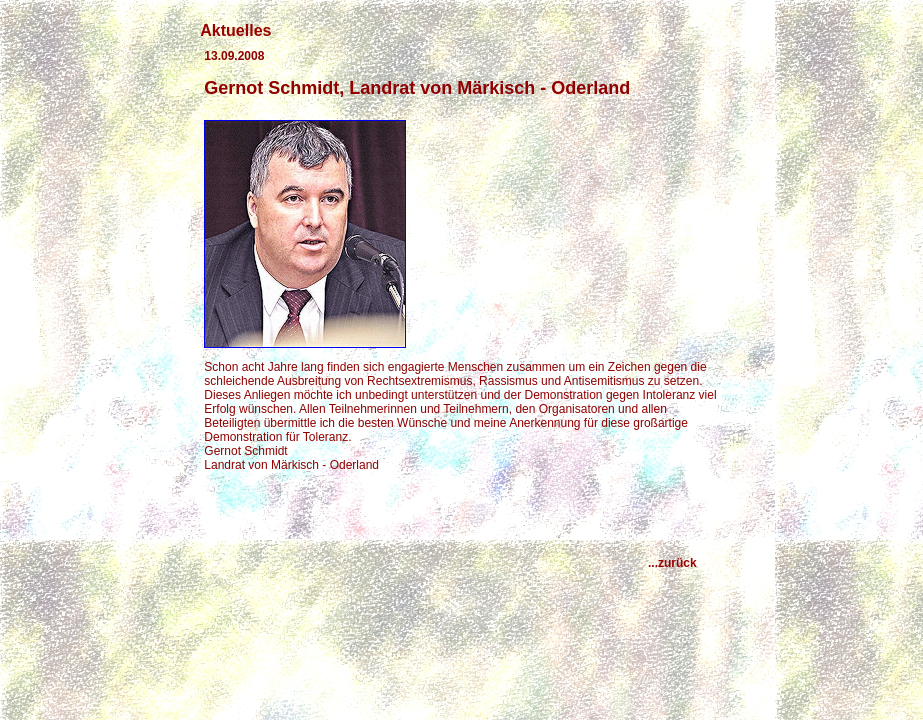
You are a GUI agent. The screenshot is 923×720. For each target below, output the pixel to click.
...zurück (682, 563)
